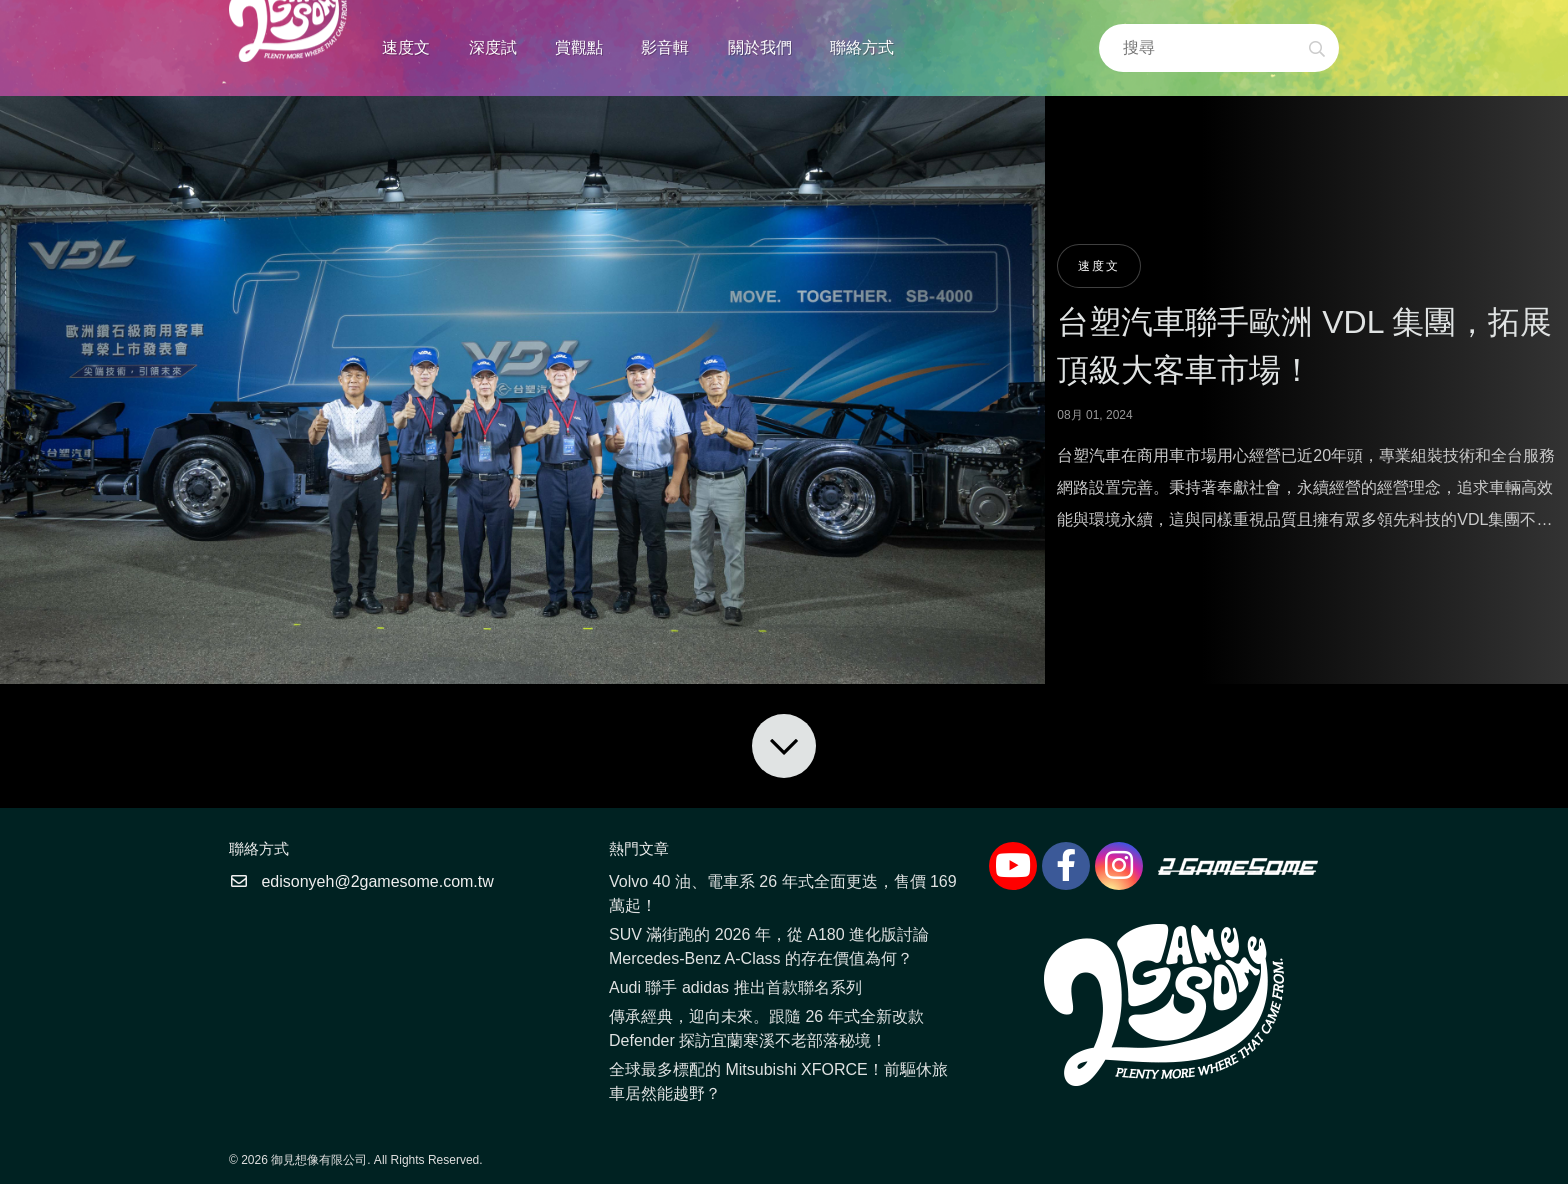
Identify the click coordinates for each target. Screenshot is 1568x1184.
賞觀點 (579, 47)
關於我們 (760, 47)
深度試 (493, 47)
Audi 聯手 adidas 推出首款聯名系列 (735, 987)
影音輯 (665, 47)
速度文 (406, 47)
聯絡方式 (862, 47)
